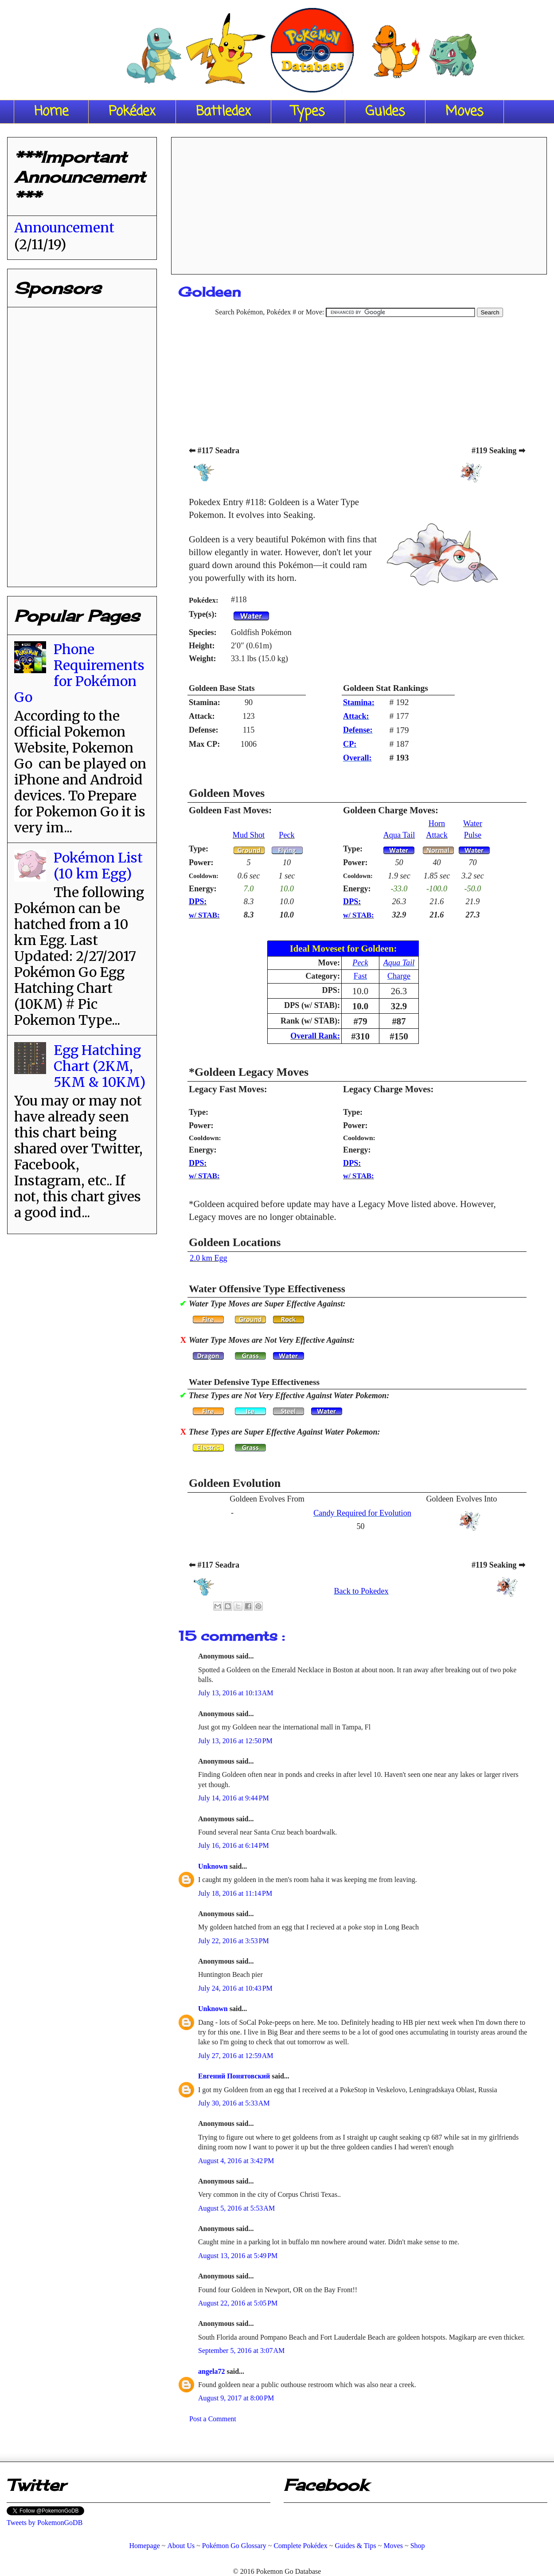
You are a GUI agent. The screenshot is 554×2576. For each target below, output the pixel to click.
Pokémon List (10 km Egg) (98, 865)
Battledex (223, 112)
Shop (417, 2545)
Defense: (358, 729)
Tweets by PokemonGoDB (44, 2522)
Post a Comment (212, 2419)
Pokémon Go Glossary (234, 2545)
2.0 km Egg (208, 1258)
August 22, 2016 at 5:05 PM (237, 2303)
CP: (349, 744)
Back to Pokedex (361, 1591)
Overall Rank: (315, 1035)
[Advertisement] (359, 203)
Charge (398, 976)
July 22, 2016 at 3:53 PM (233, 1941)
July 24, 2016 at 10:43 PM (235, 1988)
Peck (286, 835)
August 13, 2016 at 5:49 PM (237, 2255)
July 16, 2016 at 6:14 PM (233, 1845)
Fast (360, 976)
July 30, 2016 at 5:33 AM (234, 2103)
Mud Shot (249, 835)
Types (308, 112)
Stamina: (359, 702)
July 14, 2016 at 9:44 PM (233, 1798)
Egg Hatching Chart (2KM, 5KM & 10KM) (99, 1066)
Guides (385, 112)
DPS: (198, 901)
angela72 (212, 2371)
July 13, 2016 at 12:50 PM (235, 1741)
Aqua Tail (399, 835)
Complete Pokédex (300, 2545)
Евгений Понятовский (235, 2076)
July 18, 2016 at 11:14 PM (235, 1893)
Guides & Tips (355, 2545)
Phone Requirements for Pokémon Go (79, 673)
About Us (181, 2545)
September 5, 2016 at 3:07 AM (241, 2350)
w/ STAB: (204, 915)
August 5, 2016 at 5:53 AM (236, 2208)
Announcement (64, 227)
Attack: (356, 716)
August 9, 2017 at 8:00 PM (236, 2398)
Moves (464, 112)
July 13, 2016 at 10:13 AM (235, 1693)
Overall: (357, 757)
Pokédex (132, 112)
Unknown (214, 1866)
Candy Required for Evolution (362, 1513)
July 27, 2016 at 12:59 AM (235, 2055)
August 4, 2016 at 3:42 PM (236, 2160)
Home (51, 112)
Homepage (144, 2545)
